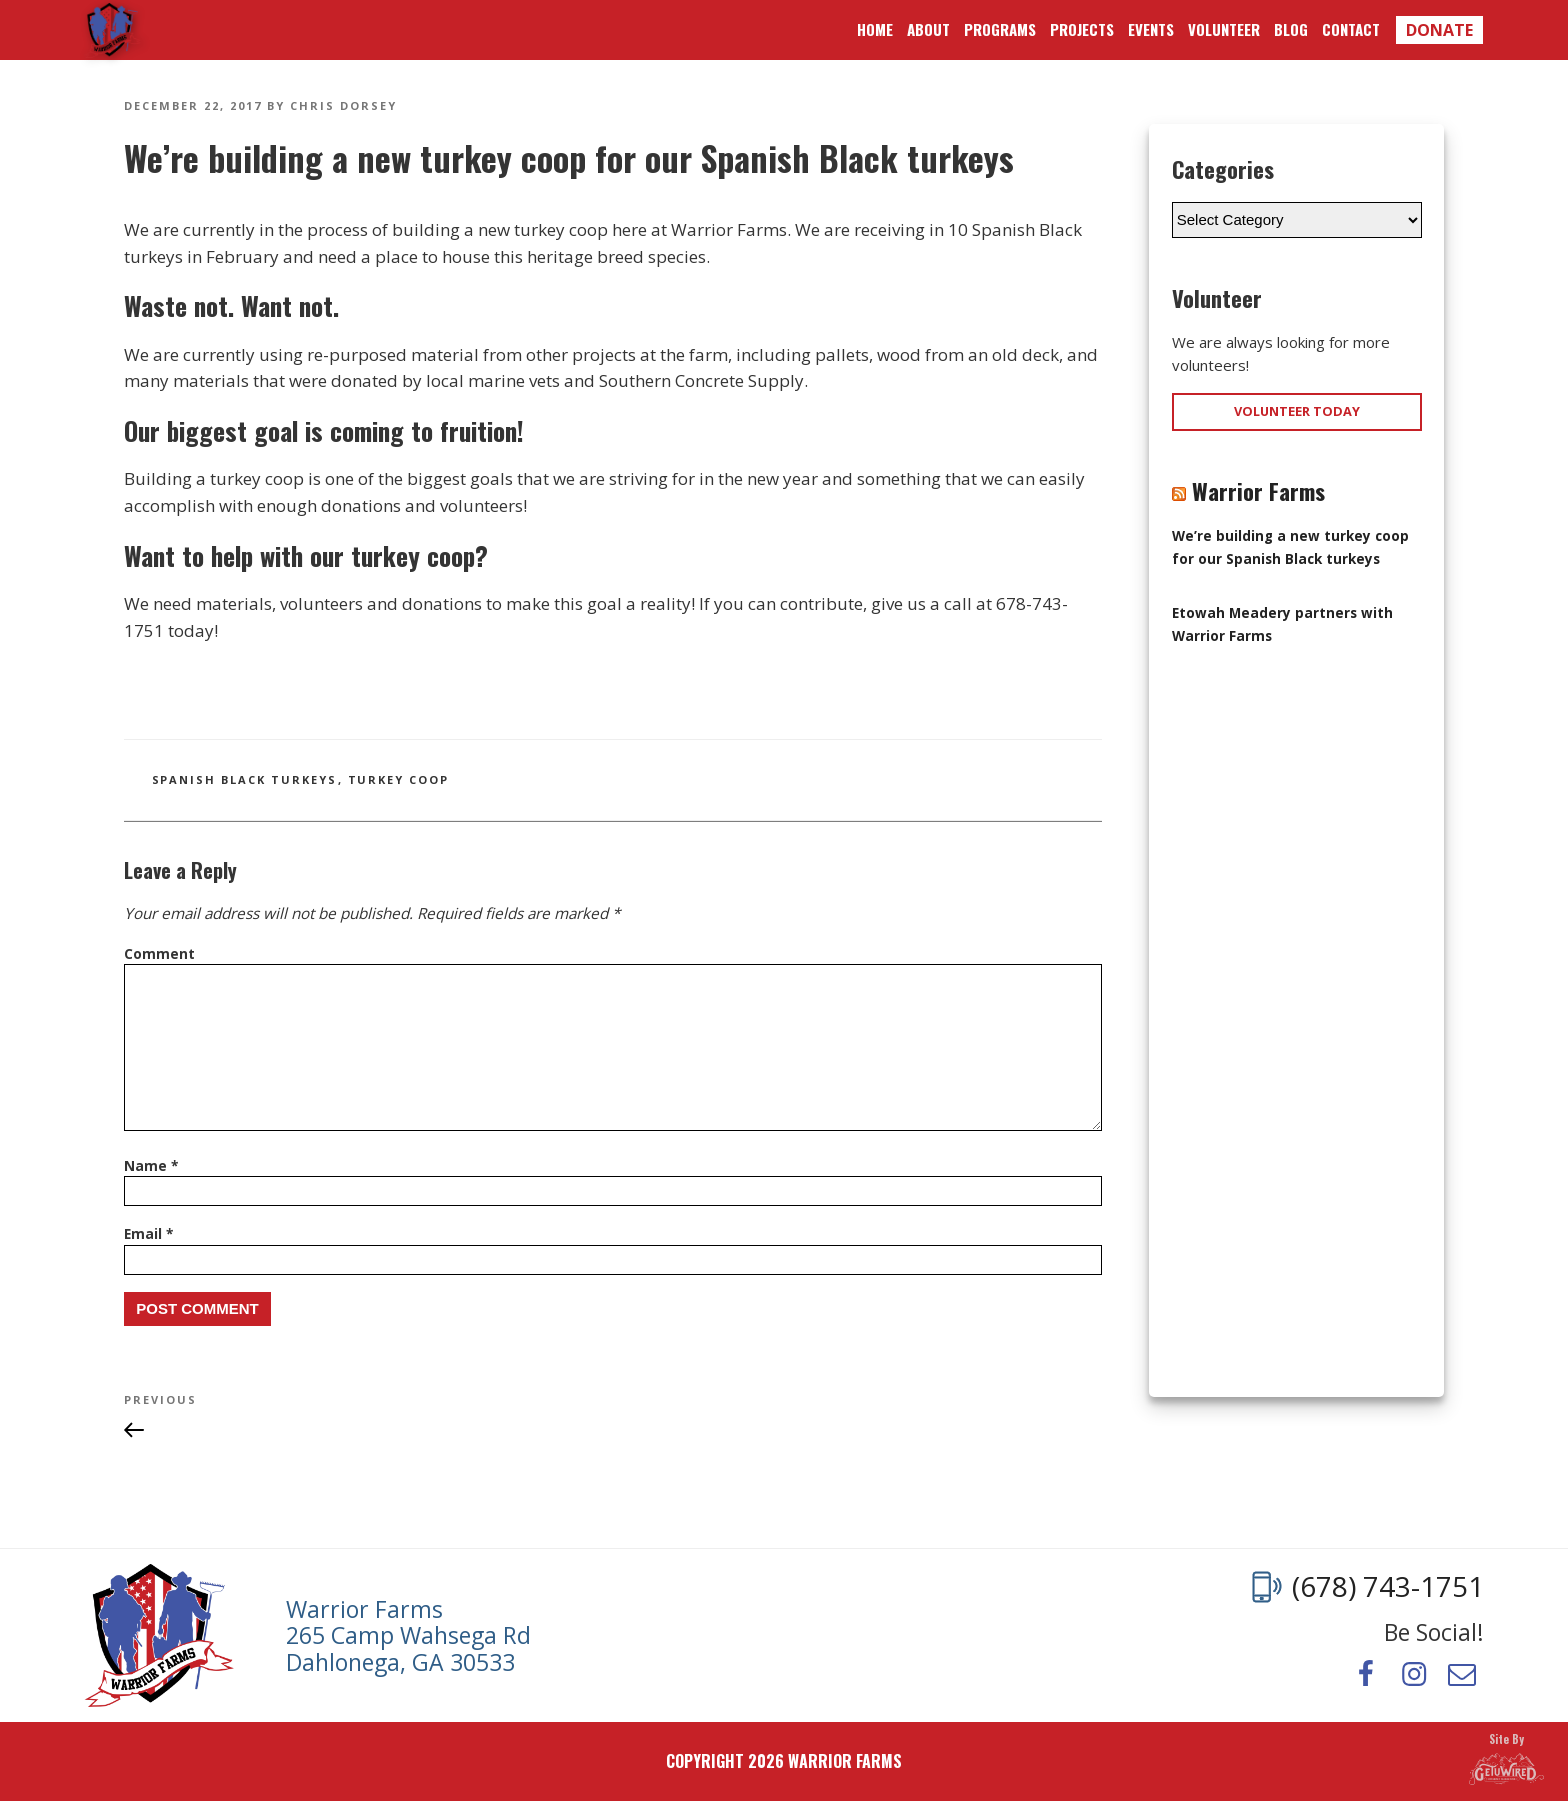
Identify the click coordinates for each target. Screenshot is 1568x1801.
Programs (1000, 29)
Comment (159, 953)
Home (875, 29)
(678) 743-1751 (1388, 1587)
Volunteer (1224, 29)
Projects (1082, 29)
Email (148, 1233)
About (928, 29)
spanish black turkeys (245, 779)
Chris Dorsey (343, 105)
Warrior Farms (112, 30)
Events (1151, 29)
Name (151, 1165)
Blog (1291, 29)
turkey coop (399, 779)
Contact (1351, 29)
